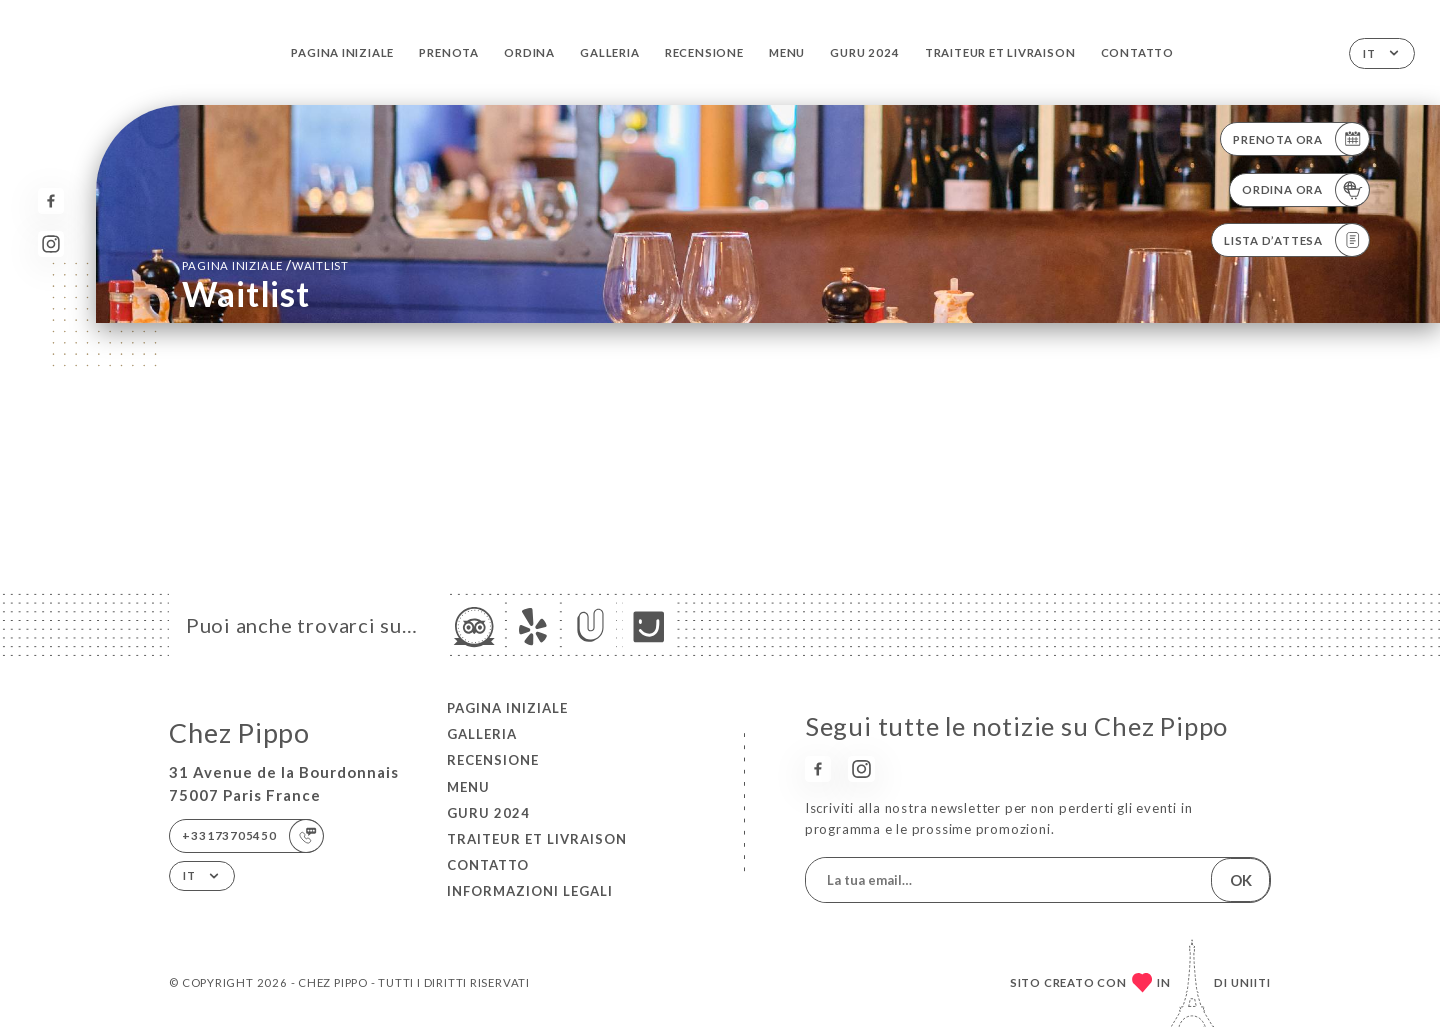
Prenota (449, 52)
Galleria (609, 52)
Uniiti (1251, 982)
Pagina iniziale (342, 52)
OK (1241, 880)
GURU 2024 (864, 52)
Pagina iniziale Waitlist (265, 265)
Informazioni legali (530, 891)
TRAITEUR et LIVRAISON (1000, 52)
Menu (787, 52)
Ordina (529, 52)
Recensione (704, 52)
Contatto (1137, 52)
